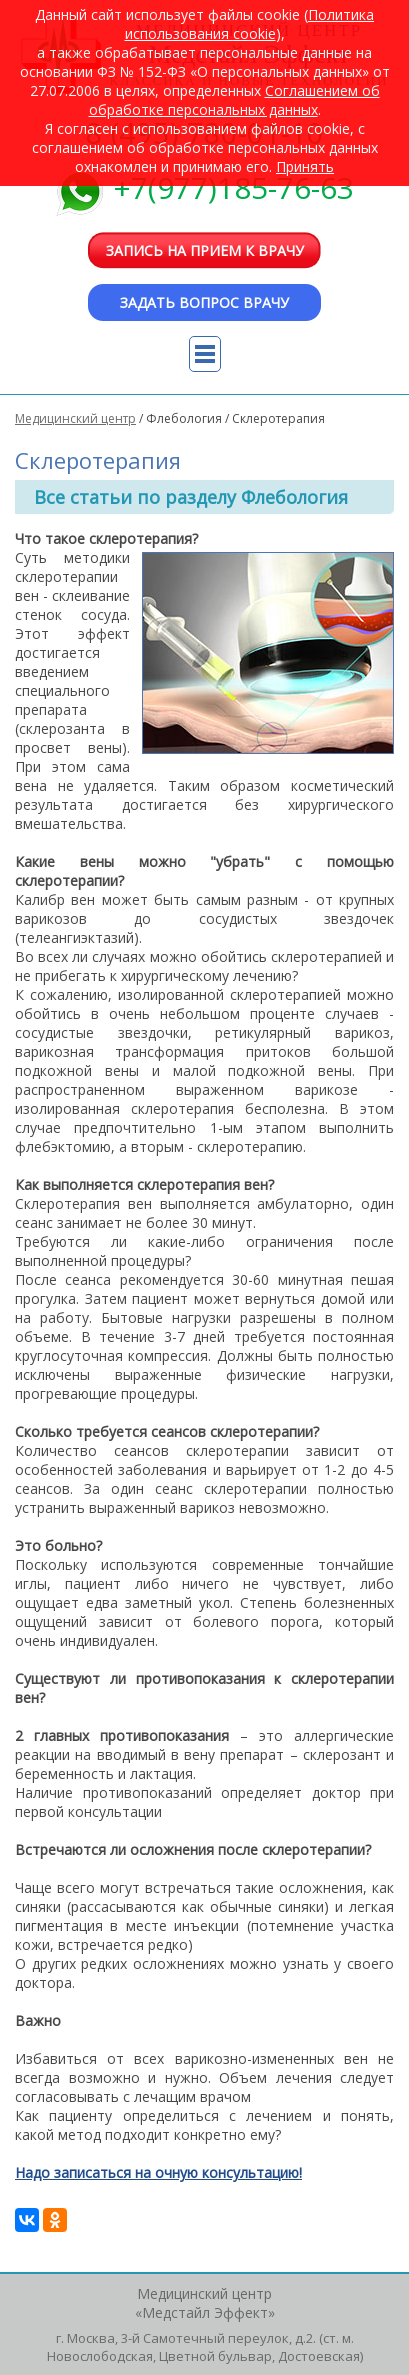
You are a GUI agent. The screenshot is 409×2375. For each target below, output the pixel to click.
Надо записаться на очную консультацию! (158, 2172)
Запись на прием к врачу (205, 250)
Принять (305, 166)
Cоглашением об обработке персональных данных (234, 100)
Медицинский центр (75, 418)
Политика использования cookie (250, 24)
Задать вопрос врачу (204, 302)
